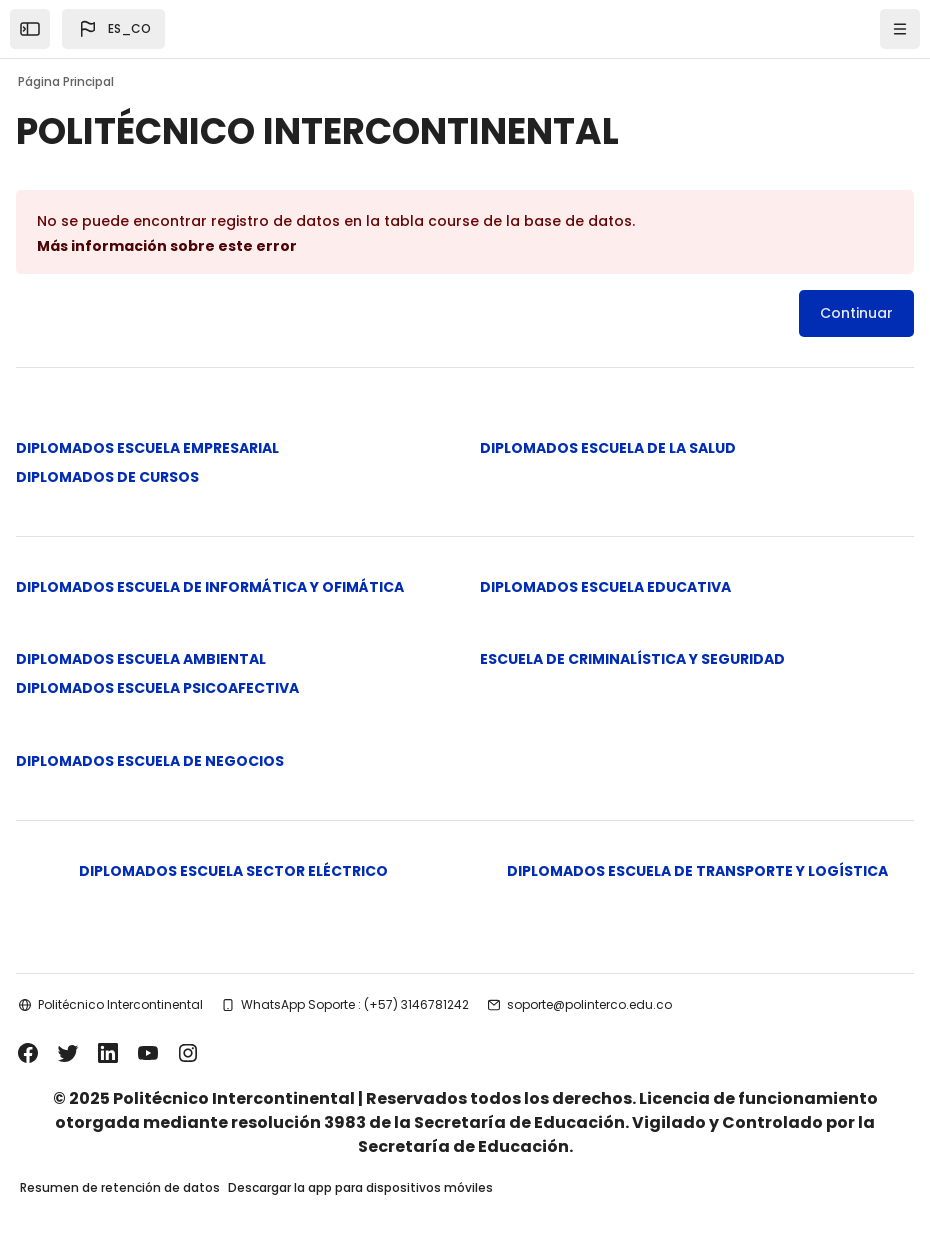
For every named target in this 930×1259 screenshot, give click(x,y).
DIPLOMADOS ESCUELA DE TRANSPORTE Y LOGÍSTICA (697, 871)
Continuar (856, 313)
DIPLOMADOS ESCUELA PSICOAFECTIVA (157, 688)
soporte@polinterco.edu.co (589, 1004)
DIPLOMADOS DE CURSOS (107, 477)
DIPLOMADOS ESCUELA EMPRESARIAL (147, 448)
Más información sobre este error (167, 246)
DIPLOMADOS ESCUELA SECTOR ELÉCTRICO (233, 871)
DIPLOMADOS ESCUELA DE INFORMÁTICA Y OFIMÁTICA (210, 587)
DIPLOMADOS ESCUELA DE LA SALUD (608, 448)
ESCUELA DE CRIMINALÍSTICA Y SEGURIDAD (632, 659)
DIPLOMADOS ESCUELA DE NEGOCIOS (150, 761)
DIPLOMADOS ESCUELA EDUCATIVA (605, 587)
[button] (113, 29)
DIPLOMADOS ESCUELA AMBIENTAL (141, 659)
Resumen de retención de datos (120, 1187)
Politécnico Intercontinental (120, 1004)
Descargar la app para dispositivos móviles (360, 1187)
